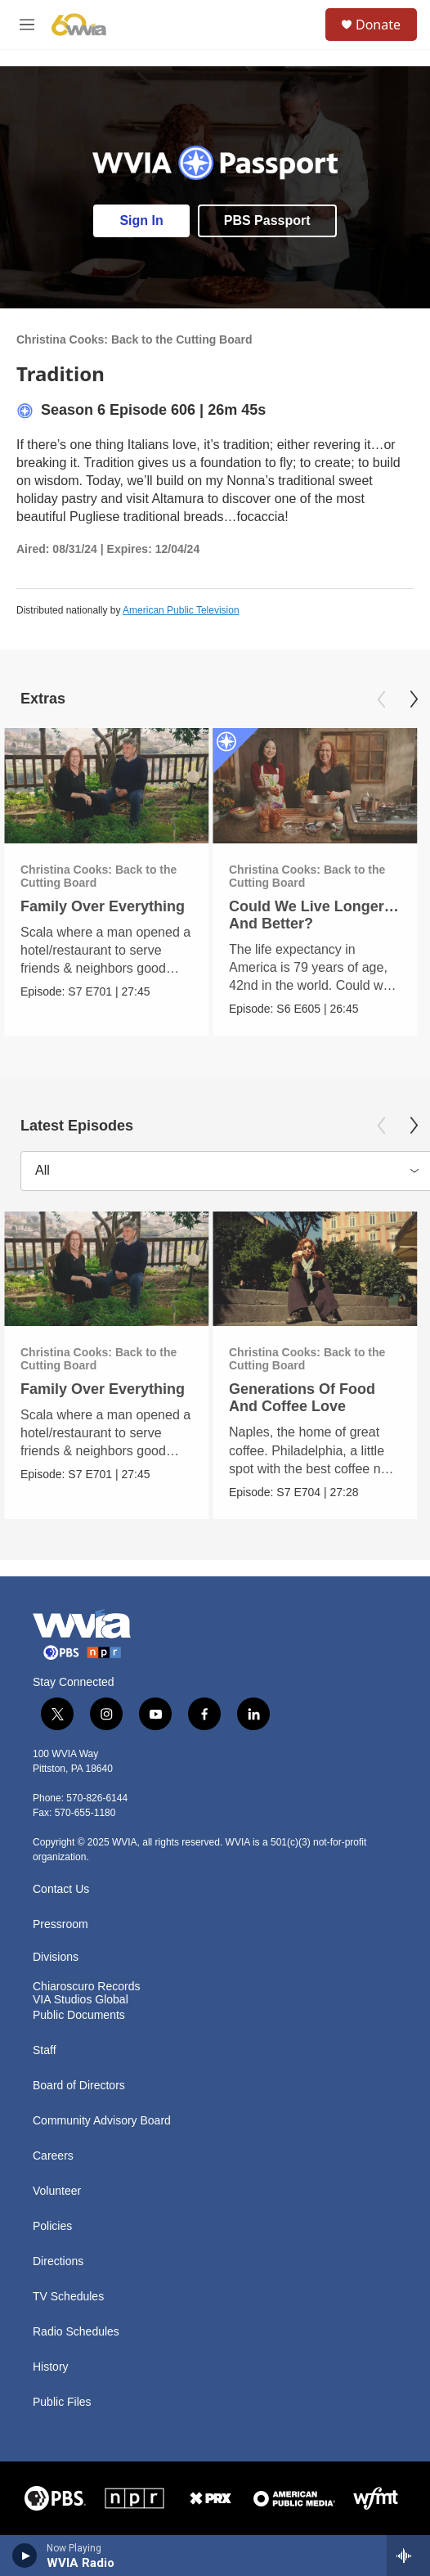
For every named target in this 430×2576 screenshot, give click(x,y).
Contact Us (61, 1889)
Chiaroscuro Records (87, 1986)
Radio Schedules (76, 2332)
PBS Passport (267, 220)
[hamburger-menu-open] (27, 24)
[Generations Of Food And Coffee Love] (315, 1269)
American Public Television (181, 610)
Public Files (62, 2402)
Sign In (141, 220)
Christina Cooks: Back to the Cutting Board (134, 339)
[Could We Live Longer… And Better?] (315, 785)
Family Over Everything (102, 906)
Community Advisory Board (102, 2121)
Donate (378, 24)
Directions (58, 2261)
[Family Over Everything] (106, 785)
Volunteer (57, 2191)
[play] (25, 2555)
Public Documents (79, 2015)
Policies (52, 2226)
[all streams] (408, 2555)
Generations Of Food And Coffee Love (302, 1397)
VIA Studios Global (80, 2000)
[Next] (413, 699)
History (51, 2367)
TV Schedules (68, 2297)
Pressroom (60, 1924)
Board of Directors (79, 2085)
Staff (44, 2050)
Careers (53, 2156)
